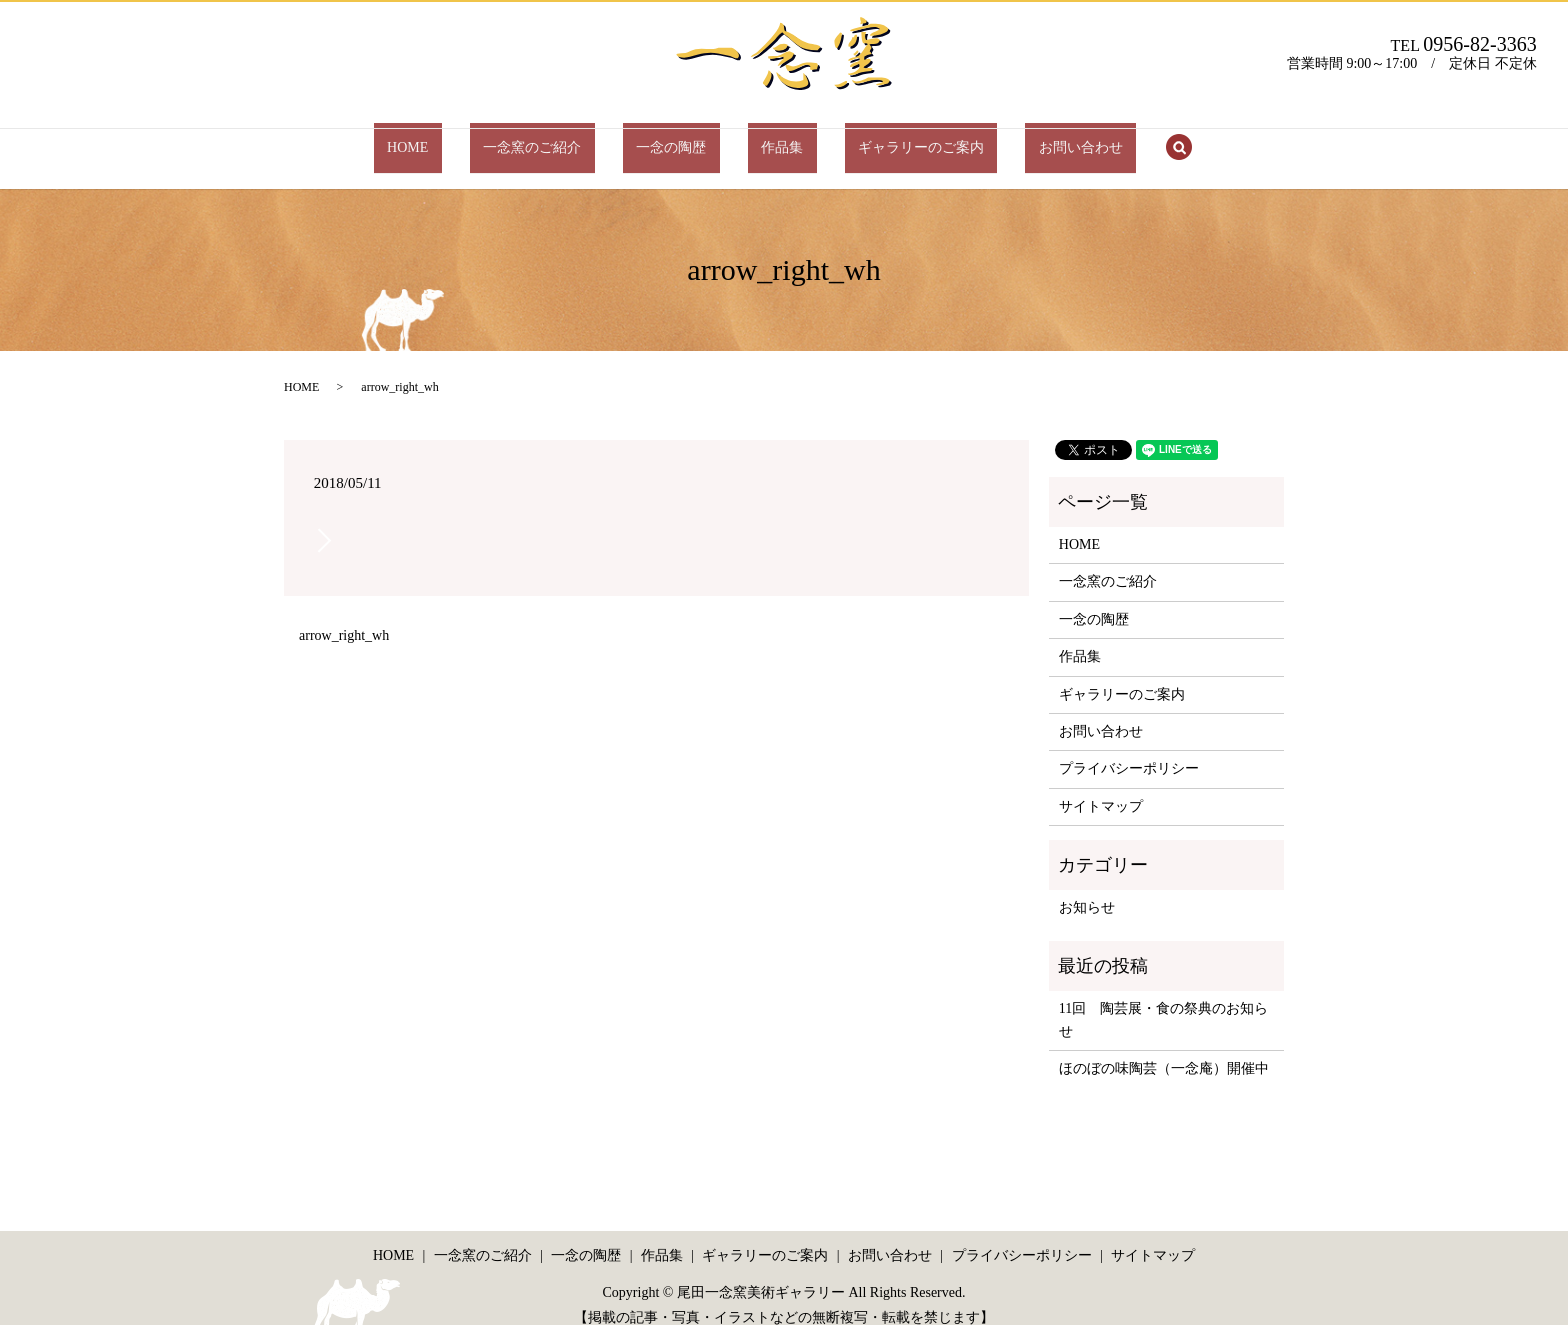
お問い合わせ (1014, 137)
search (1099, 139)
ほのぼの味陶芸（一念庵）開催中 (1164, 1049)
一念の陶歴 (685, 137)
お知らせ (1087, 888)
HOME (474, 137)
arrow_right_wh (344, 616)
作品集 (769, 137)
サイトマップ (1101, 786)
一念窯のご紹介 (573, 137)
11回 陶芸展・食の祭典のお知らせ (1163, 1000)
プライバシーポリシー (1129, 749)
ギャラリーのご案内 (881, 137)
